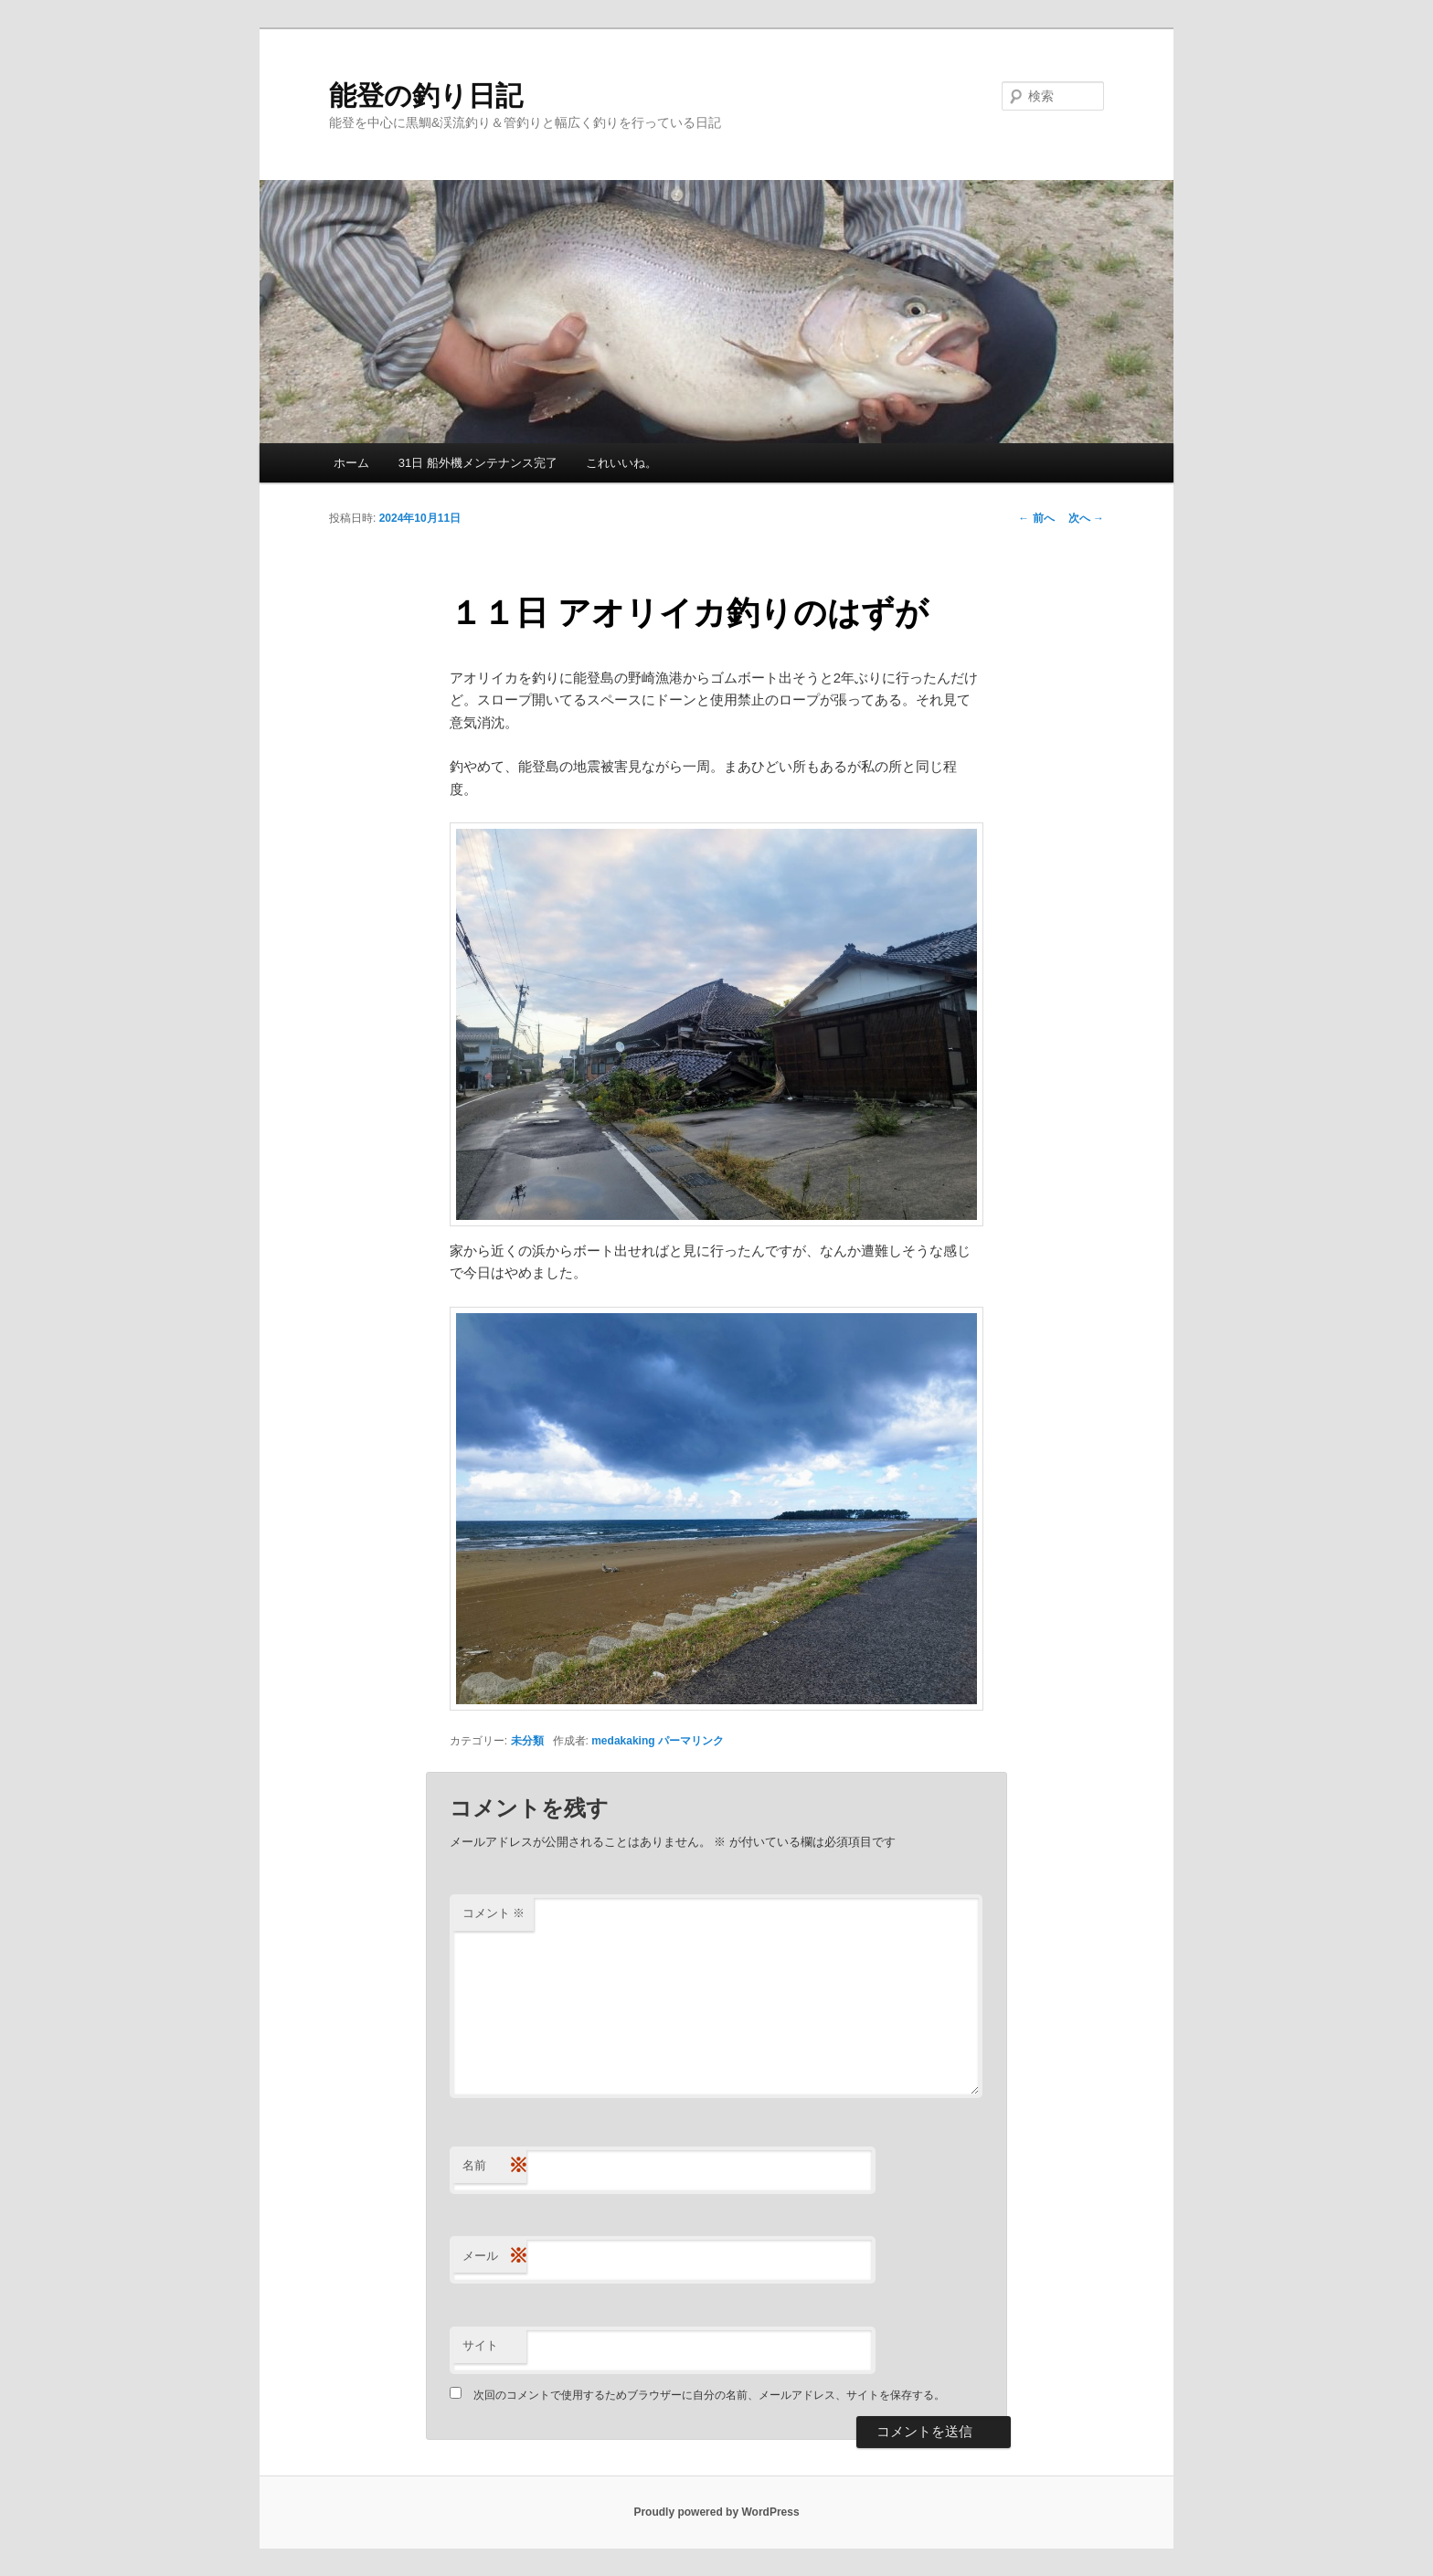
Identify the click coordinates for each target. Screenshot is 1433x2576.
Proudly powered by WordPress (716, 2512)
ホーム (351, 463)
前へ (1036, 518)
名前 (494, 2166)
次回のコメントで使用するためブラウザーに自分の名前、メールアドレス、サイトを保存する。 (709, 2395)
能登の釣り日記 (426, 95)
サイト (480, 2345)
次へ (1086, 518)
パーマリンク (691, 1740)
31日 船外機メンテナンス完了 (477, 463)
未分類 (527, 1740)
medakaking (622, 1740)
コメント (493, 1913)
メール (494, 2256)
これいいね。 (621, 463)
